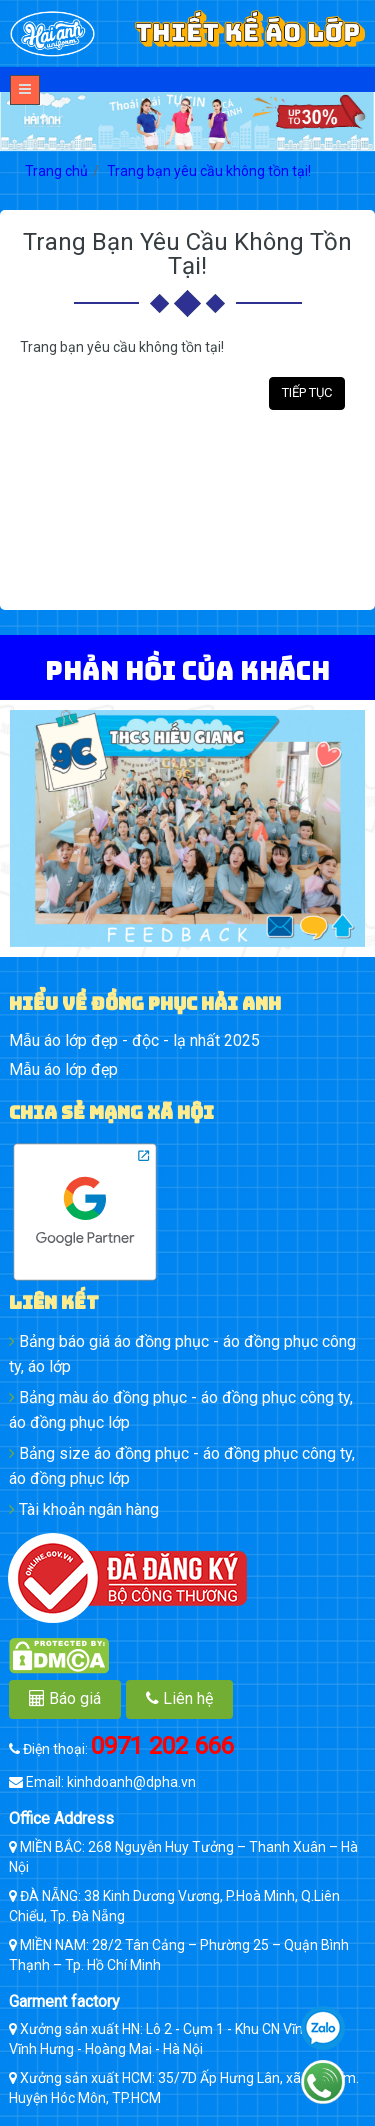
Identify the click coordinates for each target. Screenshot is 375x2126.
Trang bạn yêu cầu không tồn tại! (209, 171)
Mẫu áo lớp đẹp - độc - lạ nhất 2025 (134, 1040)
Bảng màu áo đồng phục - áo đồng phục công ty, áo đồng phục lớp (181, 1410)
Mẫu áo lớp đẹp (63, 1069)
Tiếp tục (307, 392)
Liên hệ (179, 1698)
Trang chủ (56, 171)
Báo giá (65, 1698)
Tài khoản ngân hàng (84, 1509)
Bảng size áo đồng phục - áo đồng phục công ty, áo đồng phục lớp (182, 1466)
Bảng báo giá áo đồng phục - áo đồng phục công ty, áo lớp (182, 1354)
